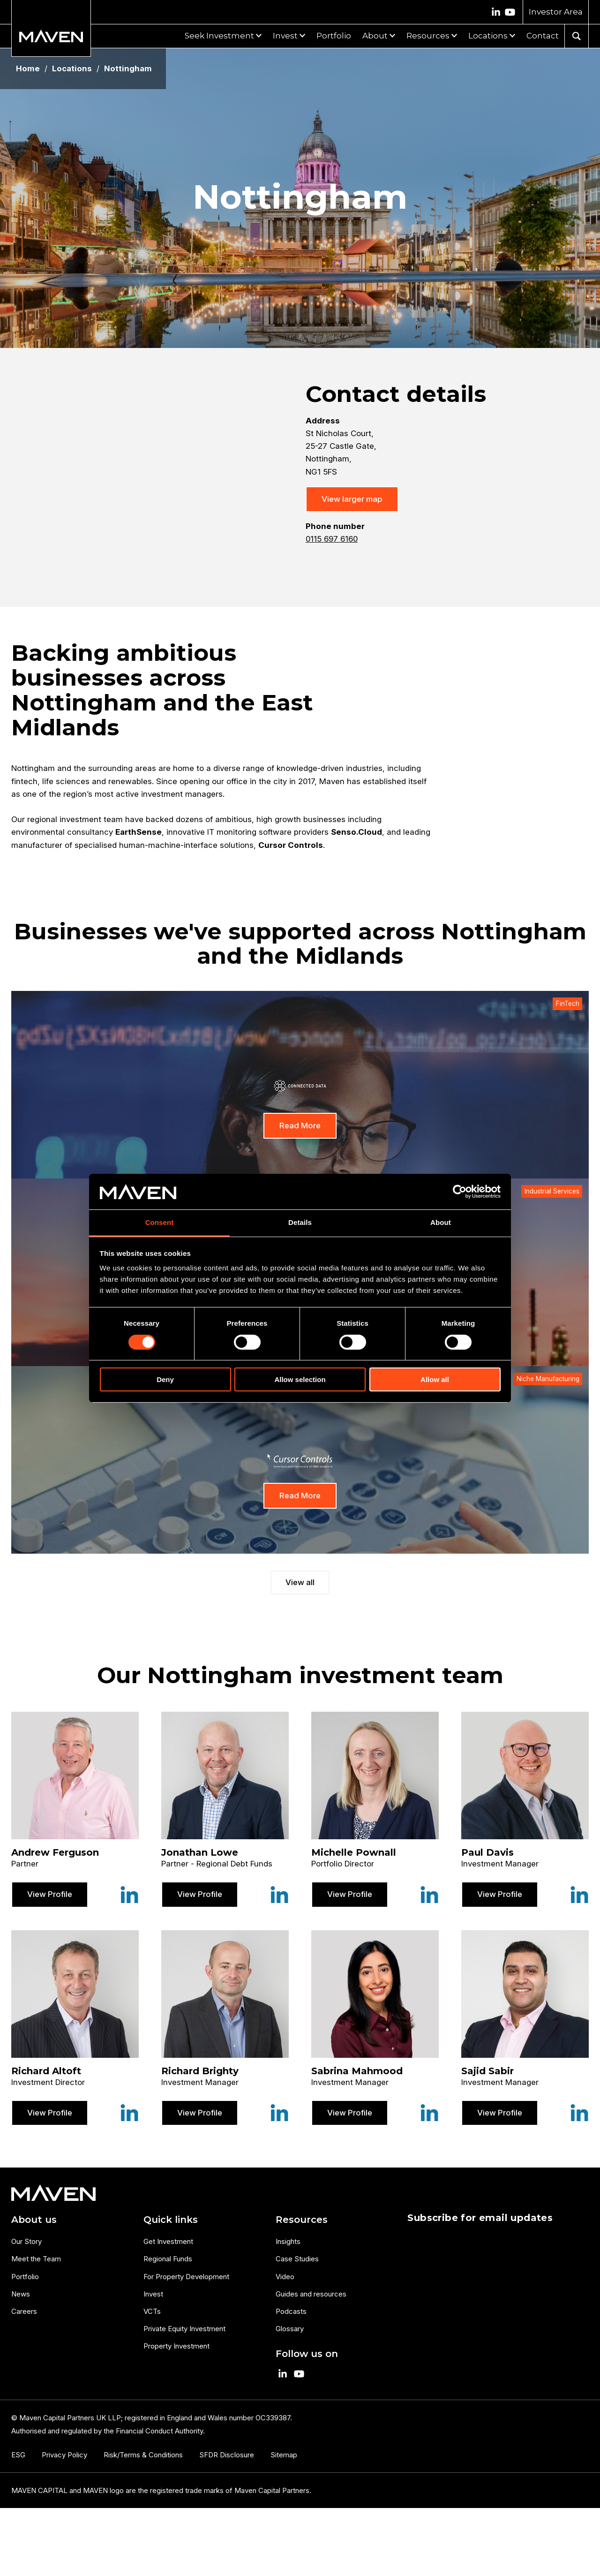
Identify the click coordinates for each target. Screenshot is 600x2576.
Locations (488, 35)
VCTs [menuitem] (152, 2311)
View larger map (352, 499)
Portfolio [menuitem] (25, 2276)
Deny (165, 1379)
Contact (542, 35)
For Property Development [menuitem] (186, 2276)
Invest (285, 35)
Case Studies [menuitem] (297, 2258)
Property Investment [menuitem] (176, 2346)
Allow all (434, 1379)
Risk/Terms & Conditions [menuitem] (143, 2454)
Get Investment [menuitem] (168, 2241)
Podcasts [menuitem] (291, 2311)
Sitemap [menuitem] (283, 2454)
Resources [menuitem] (302, 2219)
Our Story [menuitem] (26, 2241)
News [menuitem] (20, 2293)
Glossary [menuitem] (290, 2328)
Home (28, 69)
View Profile (49, 1894)
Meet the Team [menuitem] (36, 2258)
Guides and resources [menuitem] (311, 2293)
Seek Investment (219, 35)
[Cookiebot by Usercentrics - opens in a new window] (460, 1192)
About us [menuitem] (34, 2219)
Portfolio (333, 35)
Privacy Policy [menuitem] (64, 2454)
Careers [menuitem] (24, 2311)
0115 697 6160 (332, 539)
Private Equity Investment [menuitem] (184, 2328)
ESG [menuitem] (18, 2454)
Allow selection (299, 1379)
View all (300, 1582)
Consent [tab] (159, 1222)
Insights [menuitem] (288, 2241)
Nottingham (128, 69)
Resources (428, 35)
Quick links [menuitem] (170, 2219)
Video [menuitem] (285, 2276)
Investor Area (556, 11)
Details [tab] (300, 1222)
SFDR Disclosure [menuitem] (226, 2454)
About (375, 35)
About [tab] (440, 1222)
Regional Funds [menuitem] (167, 2258)
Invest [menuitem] (153, 2293)
